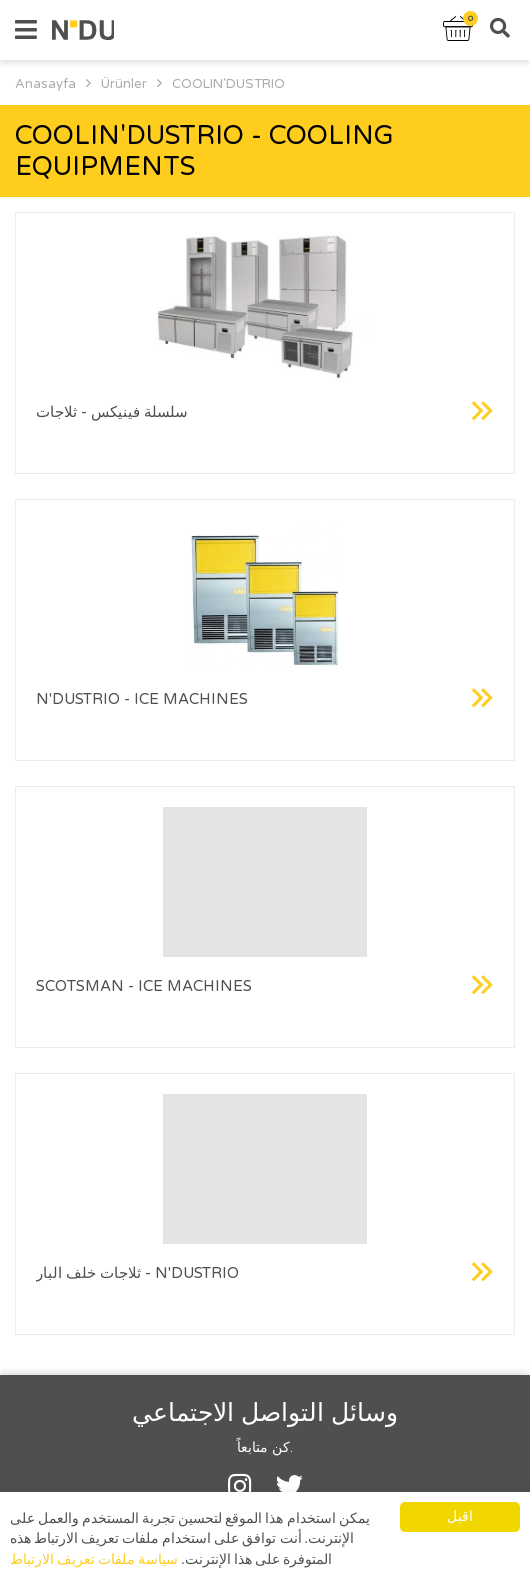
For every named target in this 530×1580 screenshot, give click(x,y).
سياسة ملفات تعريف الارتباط (94, 1561)
